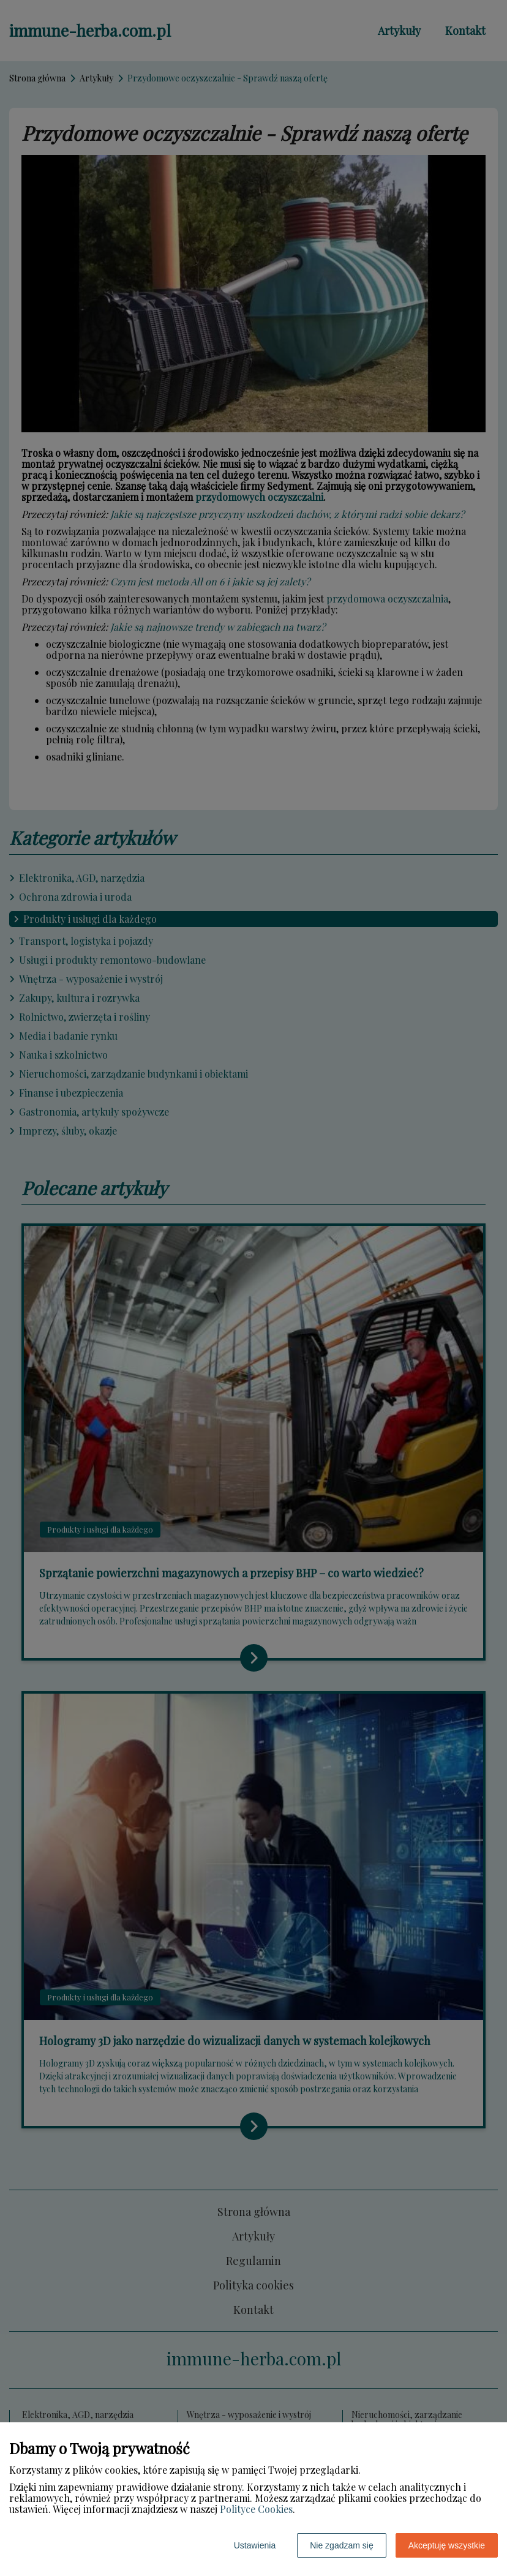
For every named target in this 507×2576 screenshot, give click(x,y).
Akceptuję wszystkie (446, 2545)
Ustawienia (255, 2545)
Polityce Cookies (256, 2509)
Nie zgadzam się (342, 2545)
